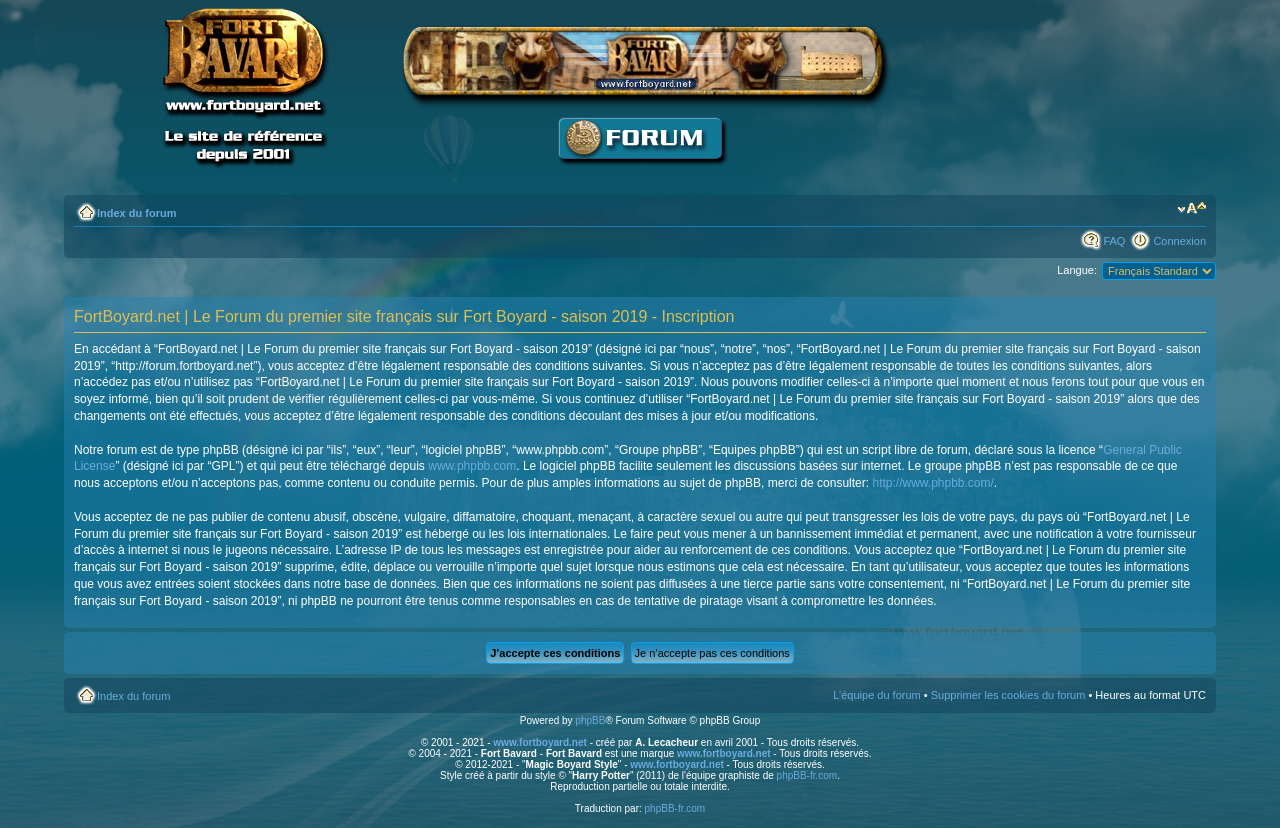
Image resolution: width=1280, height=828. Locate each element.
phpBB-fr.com (807, 775)
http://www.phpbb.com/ (932, 483)
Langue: (1077, 270)
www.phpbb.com (472, 466)
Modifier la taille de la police (1191, 209)
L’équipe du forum (876, 695)
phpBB (590, 720)
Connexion (1179, 241)
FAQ (1114, 241)
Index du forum (136, 213)
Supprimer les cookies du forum (1008, 695)
